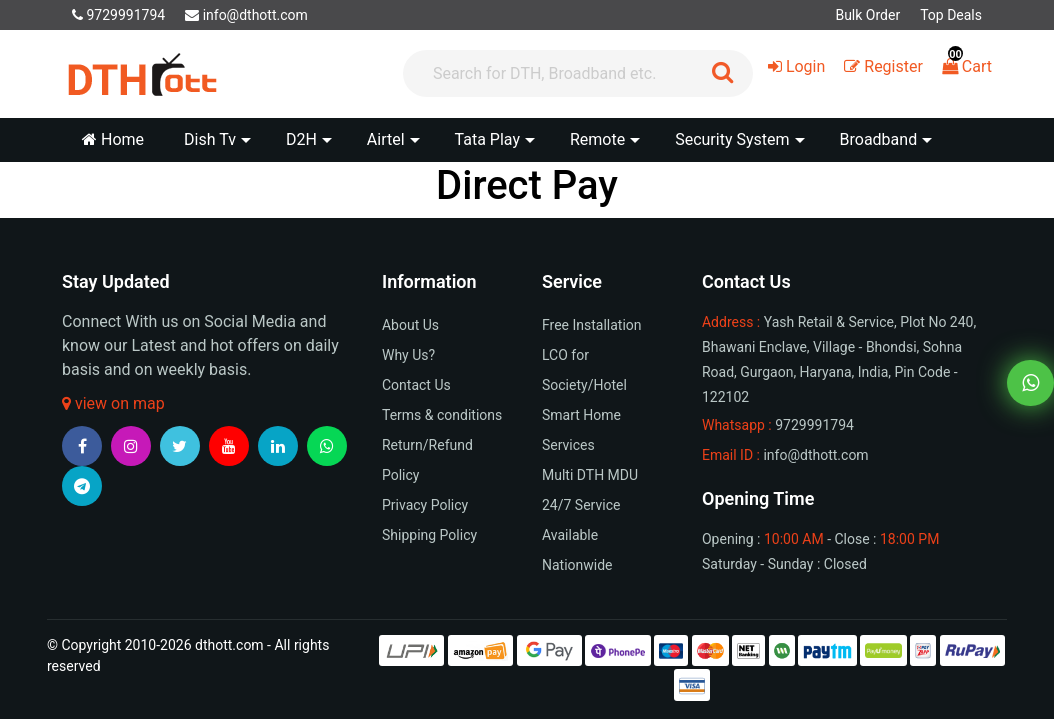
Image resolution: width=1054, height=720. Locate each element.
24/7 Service (581, 505)
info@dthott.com (246, 15)
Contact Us (416, 385)
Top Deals (951, 15)
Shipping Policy (429, 535)
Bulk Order (867, 15)
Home (113, 139)
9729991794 (118, 15)
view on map (113, 403)
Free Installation (592, 325)
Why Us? (408, 355)
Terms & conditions (442, 415)
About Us (410, 325)
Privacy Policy (425, 505)
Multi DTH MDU (590, 475)
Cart (967, 66)
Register (883, 66)
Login (796, 66)
